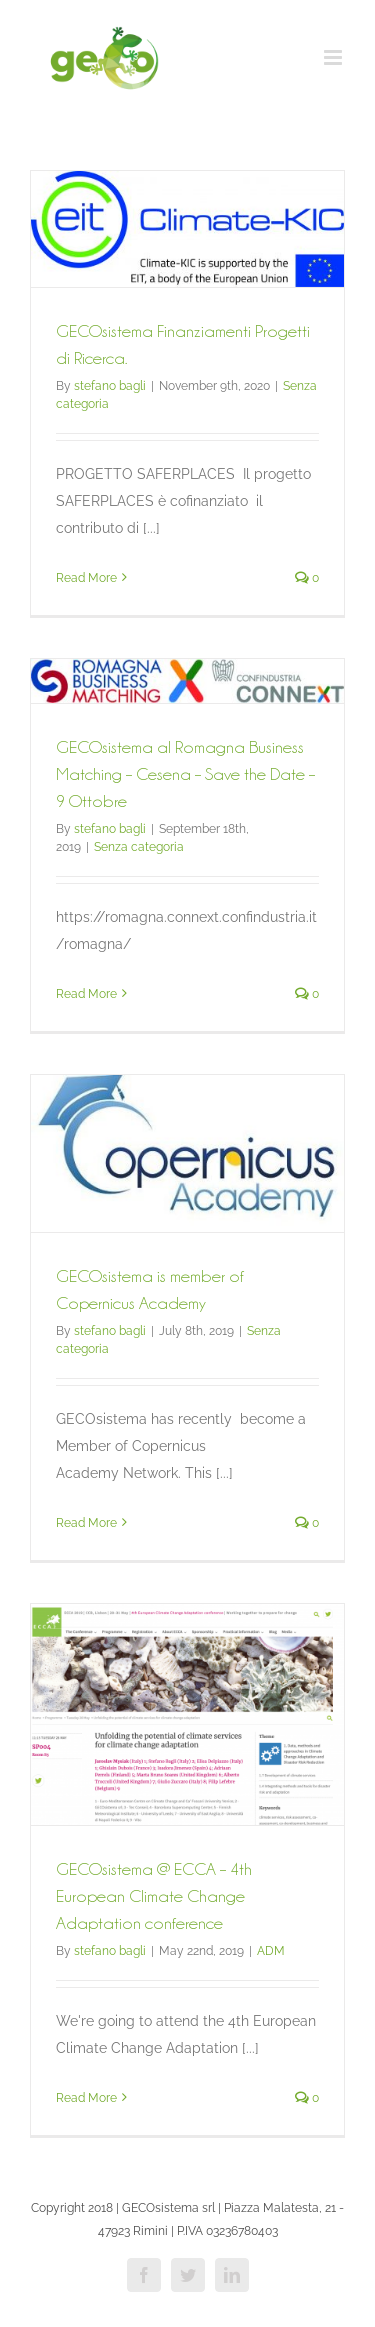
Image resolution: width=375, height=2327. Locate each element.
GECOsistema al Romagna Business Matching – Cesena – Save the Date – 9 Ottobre (185, 774)
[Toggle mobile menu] (334, 57)
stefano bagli (110, 386)
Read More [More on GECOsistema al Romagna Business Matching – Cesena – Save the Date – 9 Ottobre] (86, 994)
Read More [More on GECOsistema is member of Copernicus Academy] (86, 1523)
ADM (271, 1951)
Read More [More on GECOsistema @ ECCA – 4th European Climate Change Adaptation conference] (86, 2098)
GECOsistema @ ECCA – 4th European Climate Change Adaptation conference (154, 1896)
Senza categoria (139, 847)
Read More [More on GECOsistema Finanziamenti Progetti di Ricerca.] (86, 578)
